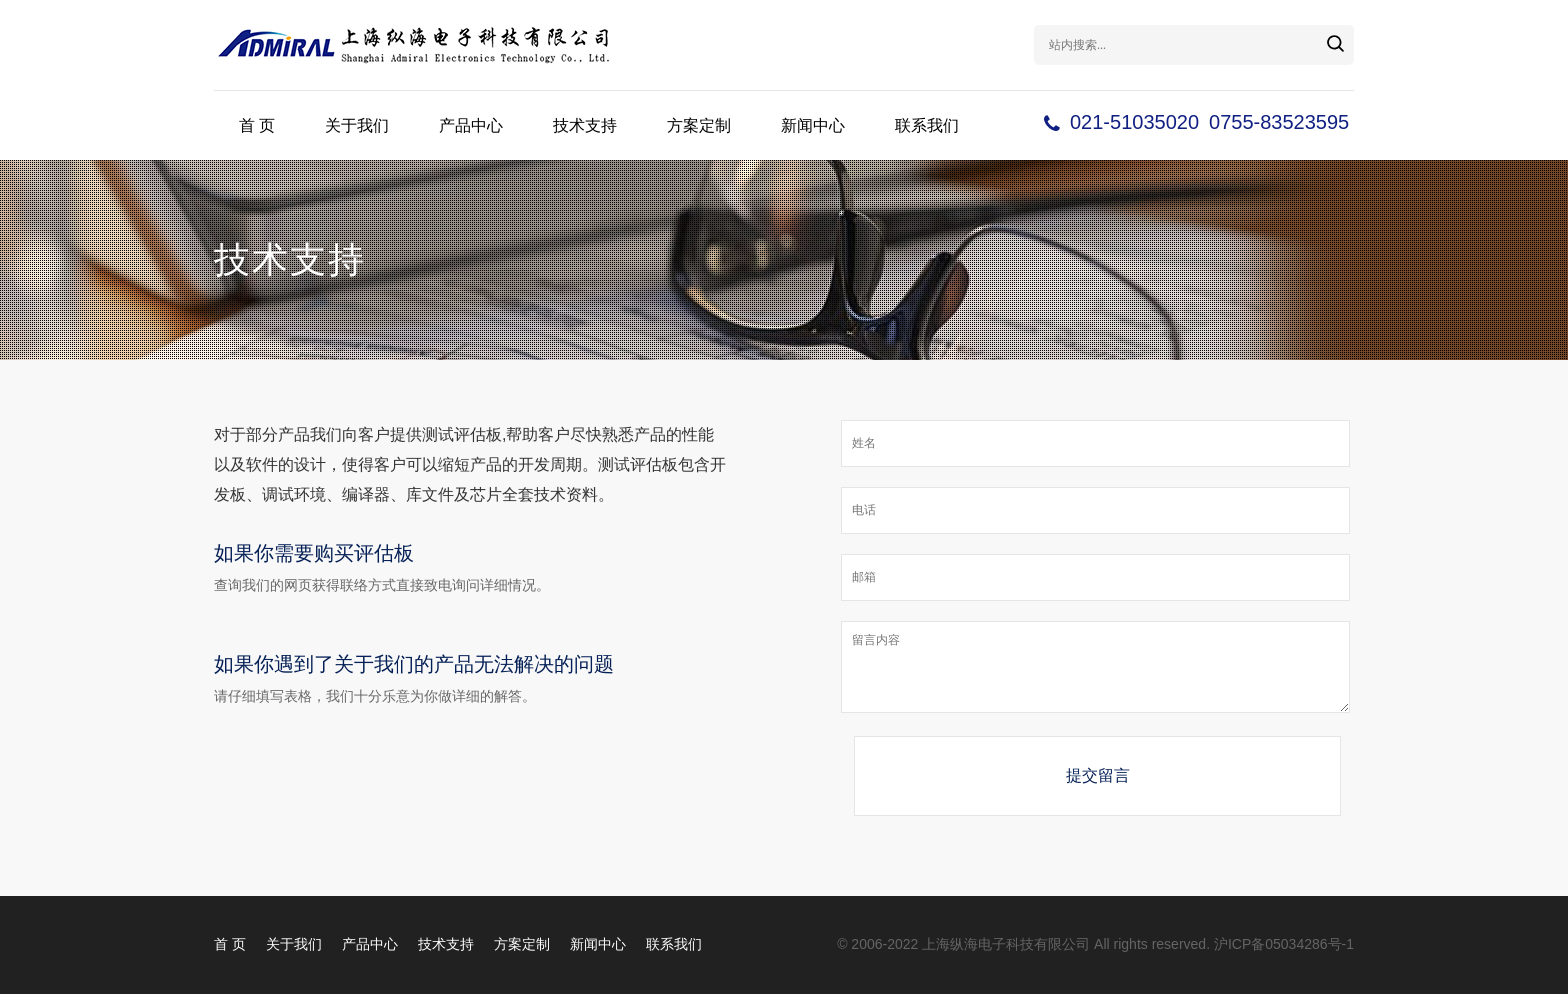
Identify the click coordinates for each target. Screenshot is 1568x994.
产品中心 (471, 125)
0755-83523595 (1279, 122)
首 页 (257, 125)
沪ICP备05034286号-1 (1284, 944)
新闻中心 (813, 125)
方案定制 (699, 125)
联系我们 (927, 125)
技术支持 (585, 125)
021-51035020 (1134, 122)
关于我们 (357, 125)
